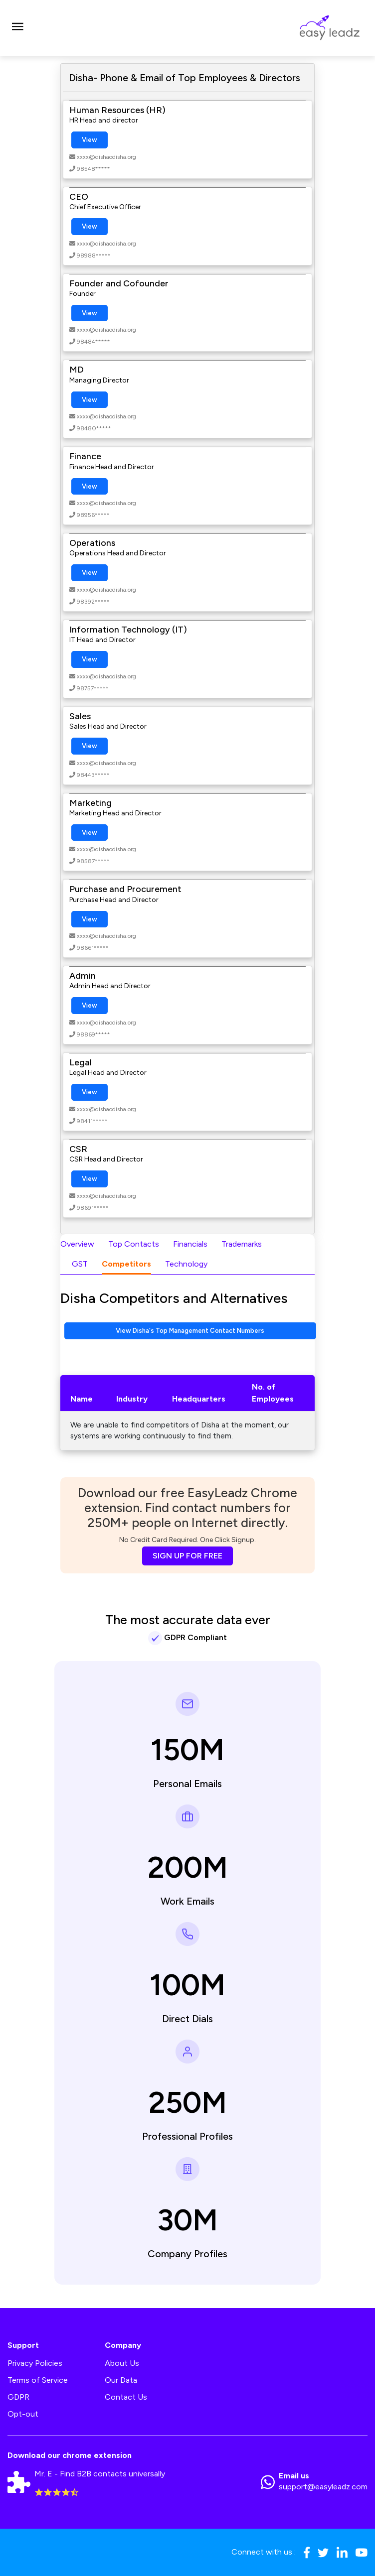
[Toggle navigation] (17, 28)
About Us (122, 2363)
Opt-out (22, 2414)
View (89, 139)
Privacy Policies (34, 2363)
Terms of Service (37, 2380)
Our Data (121, 2380)
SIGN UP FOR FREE (187, 1555)
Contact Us (126, 2397)
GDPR (18, 2397)
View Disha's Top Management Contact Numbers (190, 1330)
